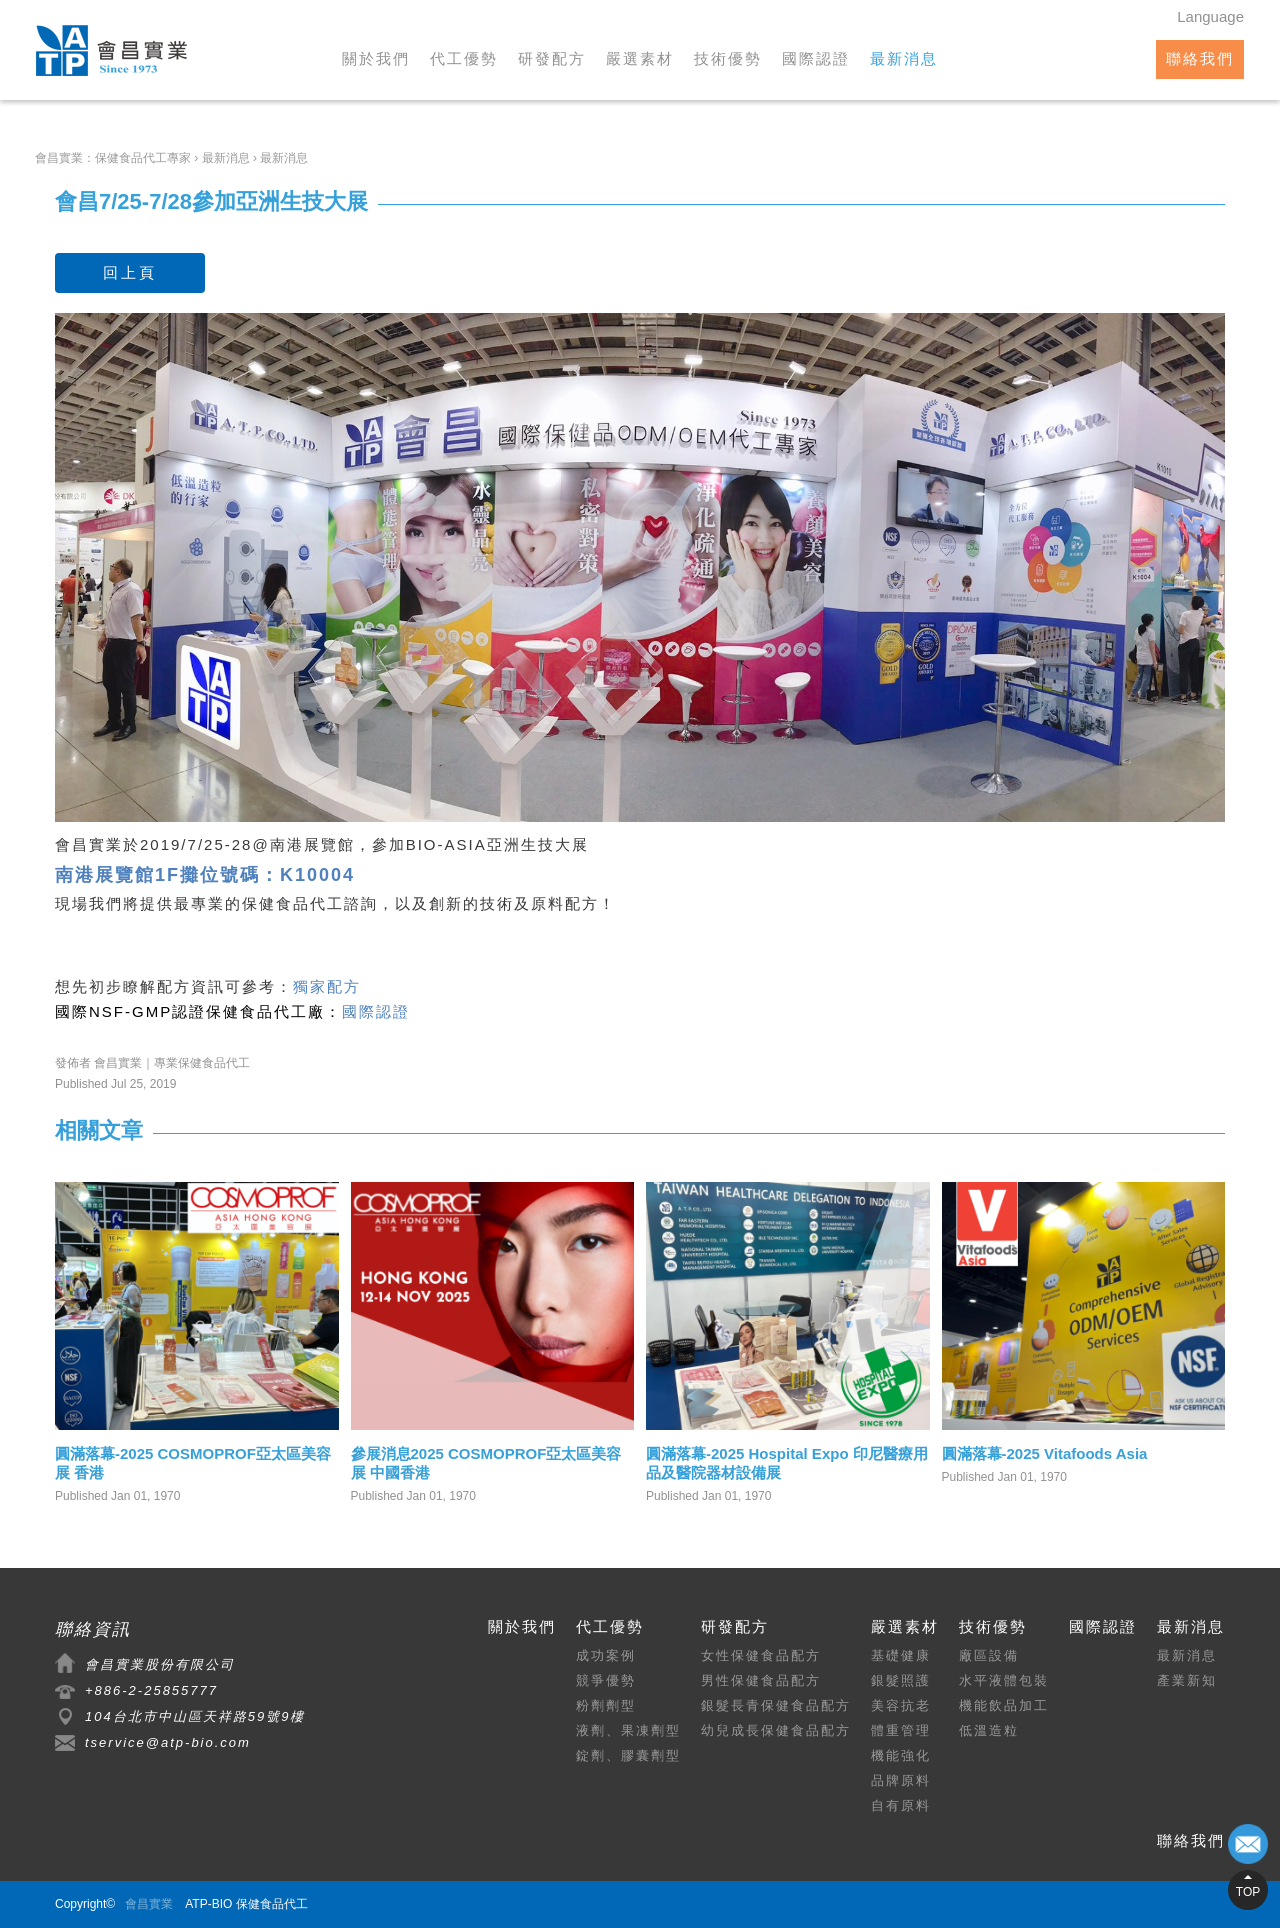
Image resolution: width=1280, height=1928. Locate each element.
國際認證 (816, 58)
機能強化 (901, 1755)
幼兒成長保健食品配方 (776, 1730)
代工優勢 (464, 58)
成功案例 (606, 1655)
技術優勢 (728, 58)
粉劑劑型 (606, 1705)
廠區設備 (989, 1655)
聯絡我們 (1200, 58)
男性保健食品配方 (761, 1680)
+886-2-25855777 (151, 1690)
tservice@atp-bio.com (168, 1742)
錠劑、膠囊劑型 (628, 1755)
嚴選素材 (640, 58)
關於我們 (376, 58)
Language (1210, 16)
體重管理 (901, 1730)
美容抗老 (901, 1705)
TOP (1248, 1892)
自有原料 (901, 1805)
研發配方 (552, 58)
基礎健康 (901, 1655)
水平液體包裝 (1004, 1680)
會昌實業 (149, 1904)
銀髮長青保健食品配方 (776, 1705)
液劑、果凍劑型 (628, 1730)
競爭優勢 (606, 1680)
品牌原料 (901, 1780)
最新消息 (904, 58)
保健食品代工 (293, 903)
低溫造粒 (989, 1730)
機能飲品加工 (1004, 1705)
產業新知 (1187, 1680)
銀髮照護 (901, 1680)
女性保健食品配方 (761, 1655)
